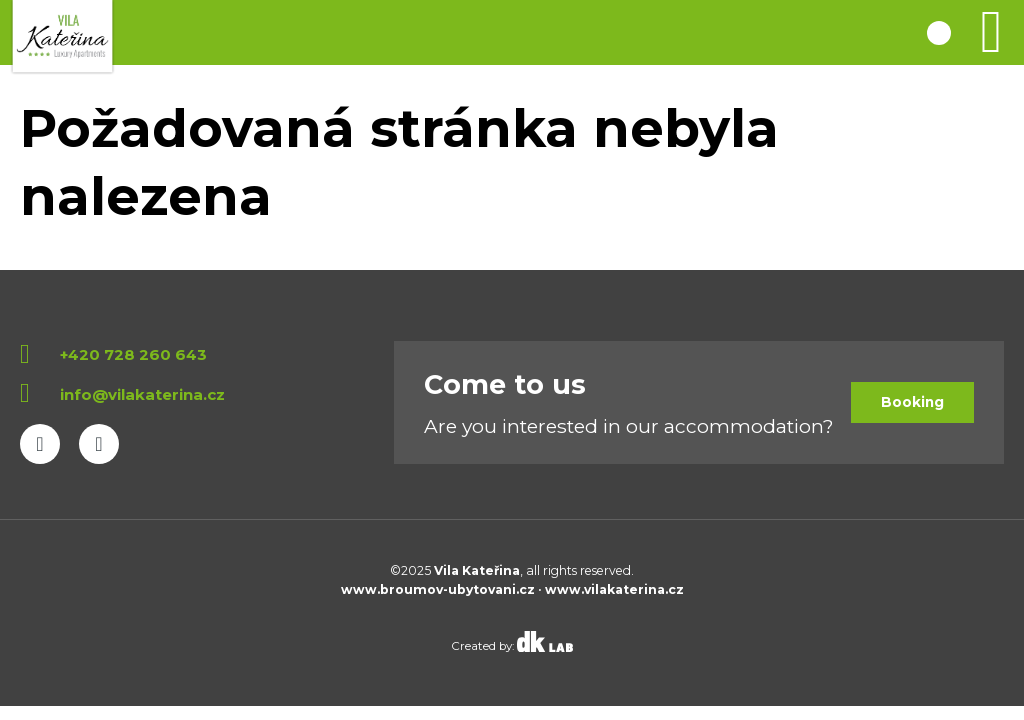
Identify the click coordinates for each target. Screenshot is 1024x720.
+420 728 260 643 (133, 354)
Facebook (40, 444)
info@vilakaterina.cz (142, 394)
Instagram (99, 444)
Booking (912, 402)
